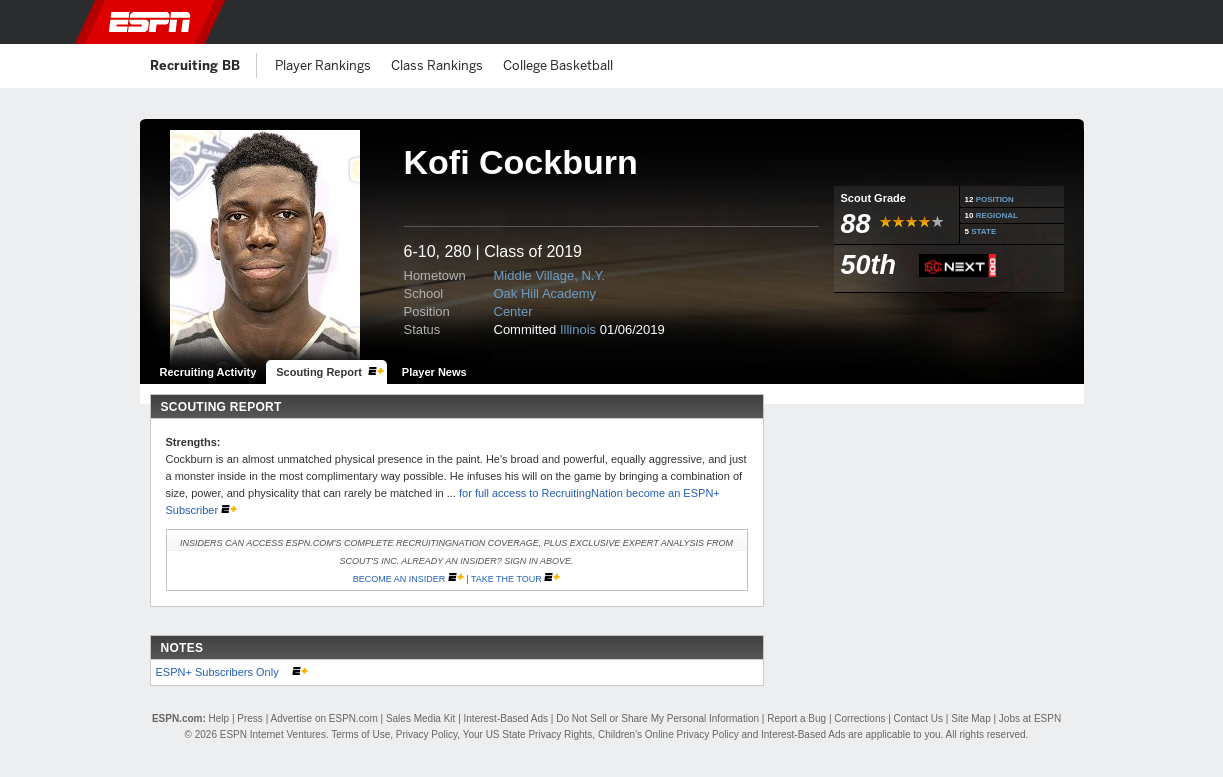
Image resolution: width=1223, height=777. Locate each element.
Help (219, 718)
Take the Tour (506, 579)
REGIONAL (997, 215)
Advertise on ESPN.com (323, 718)
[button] (1107, 22)
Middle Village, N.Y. (550, 275)
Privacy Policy (427, 734)
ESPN (150, 22)
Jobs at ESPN (1030, 718)
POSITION (995, 199)
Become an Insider (399, 579)
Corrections (859, 718)
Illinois (578, 329)
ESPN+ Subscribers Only (219, 672)
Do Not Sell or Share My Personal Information (657, 718)
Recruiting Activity (208, 372)
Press (250, 718)
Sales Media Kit (420, 718)
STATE (983, 231)
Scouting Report (319, 372)
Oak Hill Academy (545, 293)
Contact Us (918, 718)
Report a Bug (796, 718)
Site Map (970, 718)
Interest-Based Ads (506, 718)
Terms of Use (360, 734)
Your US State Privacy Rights (528, 734)
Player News (434, 372)
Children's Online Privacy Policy (668, 734)
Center (513, 311)
